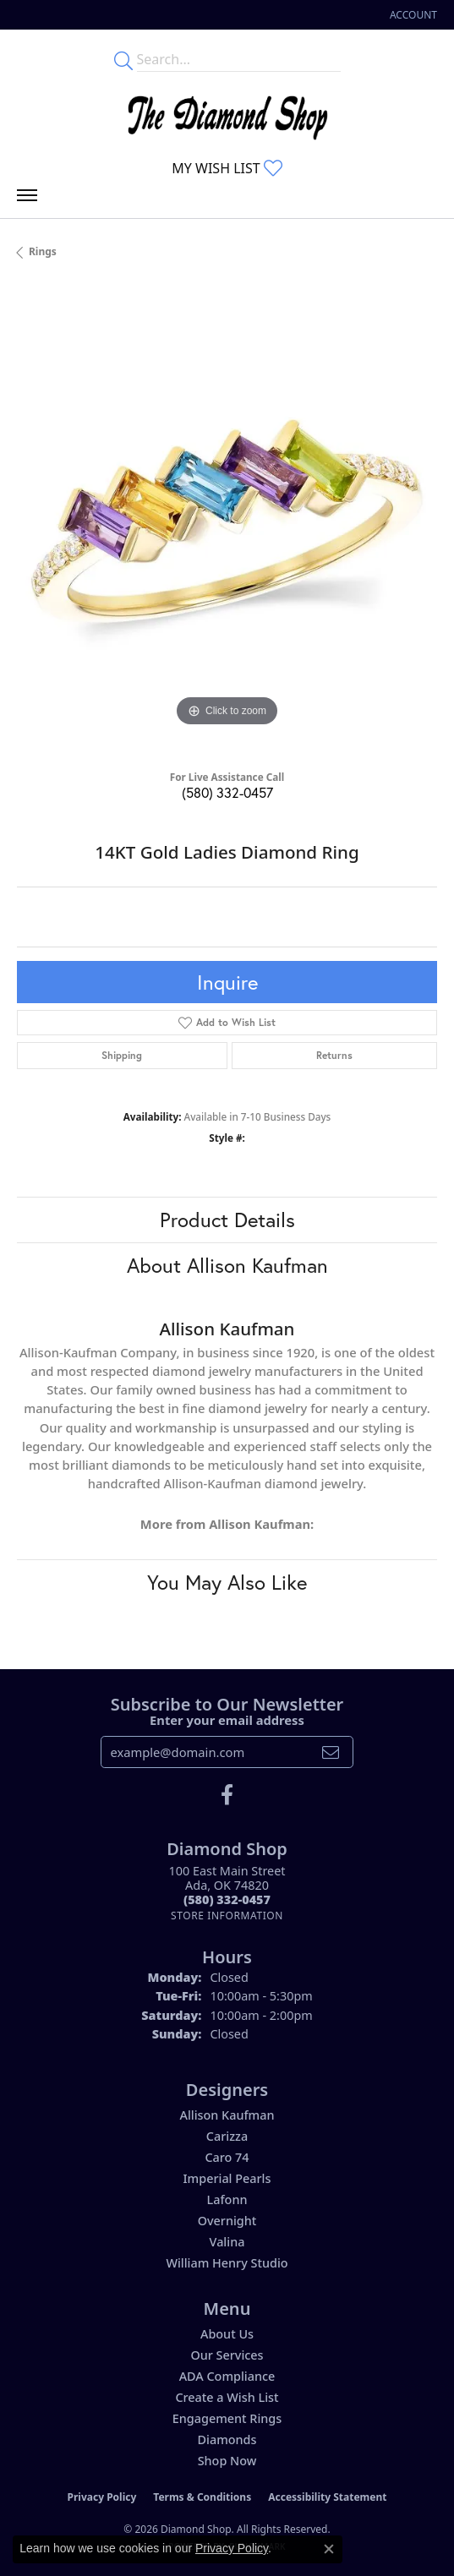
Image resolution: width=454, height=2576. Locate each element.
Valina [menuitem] (227, 2242)
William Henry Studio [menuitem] (226, 2263)
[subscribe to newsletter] (331, 1752)
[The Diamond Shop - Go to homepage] (227, 114)
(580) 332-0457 (227, 792)
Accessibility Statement (327, 2497)
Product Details (227, 1219)
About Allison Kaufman (227, 1265)
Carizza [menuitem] (227, 2136)
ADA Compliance (227, 2376)
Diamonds (227, 2439)
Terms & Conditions (202, 2497)
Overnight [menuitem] (227, 2221)
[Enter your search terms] (239, 59)
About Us (227, 2334)
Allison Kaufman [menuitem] (226, 2115)
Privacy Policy (102, 2497)
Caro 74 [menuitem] (227, 2157)
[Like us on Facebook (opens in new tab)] (227, 1795)
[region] (227, 521)
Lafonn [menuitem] (227, 2199)
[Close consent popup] (329, 2549)
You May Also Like (227, 1582)
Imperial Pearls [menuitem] (227, 2178)
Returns (334, 1055)
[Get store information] (227, 1915)
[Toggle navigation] (27, 199)
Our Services (226, 2355)
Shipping (121, 1055)
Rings (43, 251)
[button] (411, 15)
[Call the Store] (227, 1899)
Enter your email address (227, 1719)
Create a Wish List (226, 2397)
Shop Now (227, 2461)
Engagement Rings (227, 2418)
